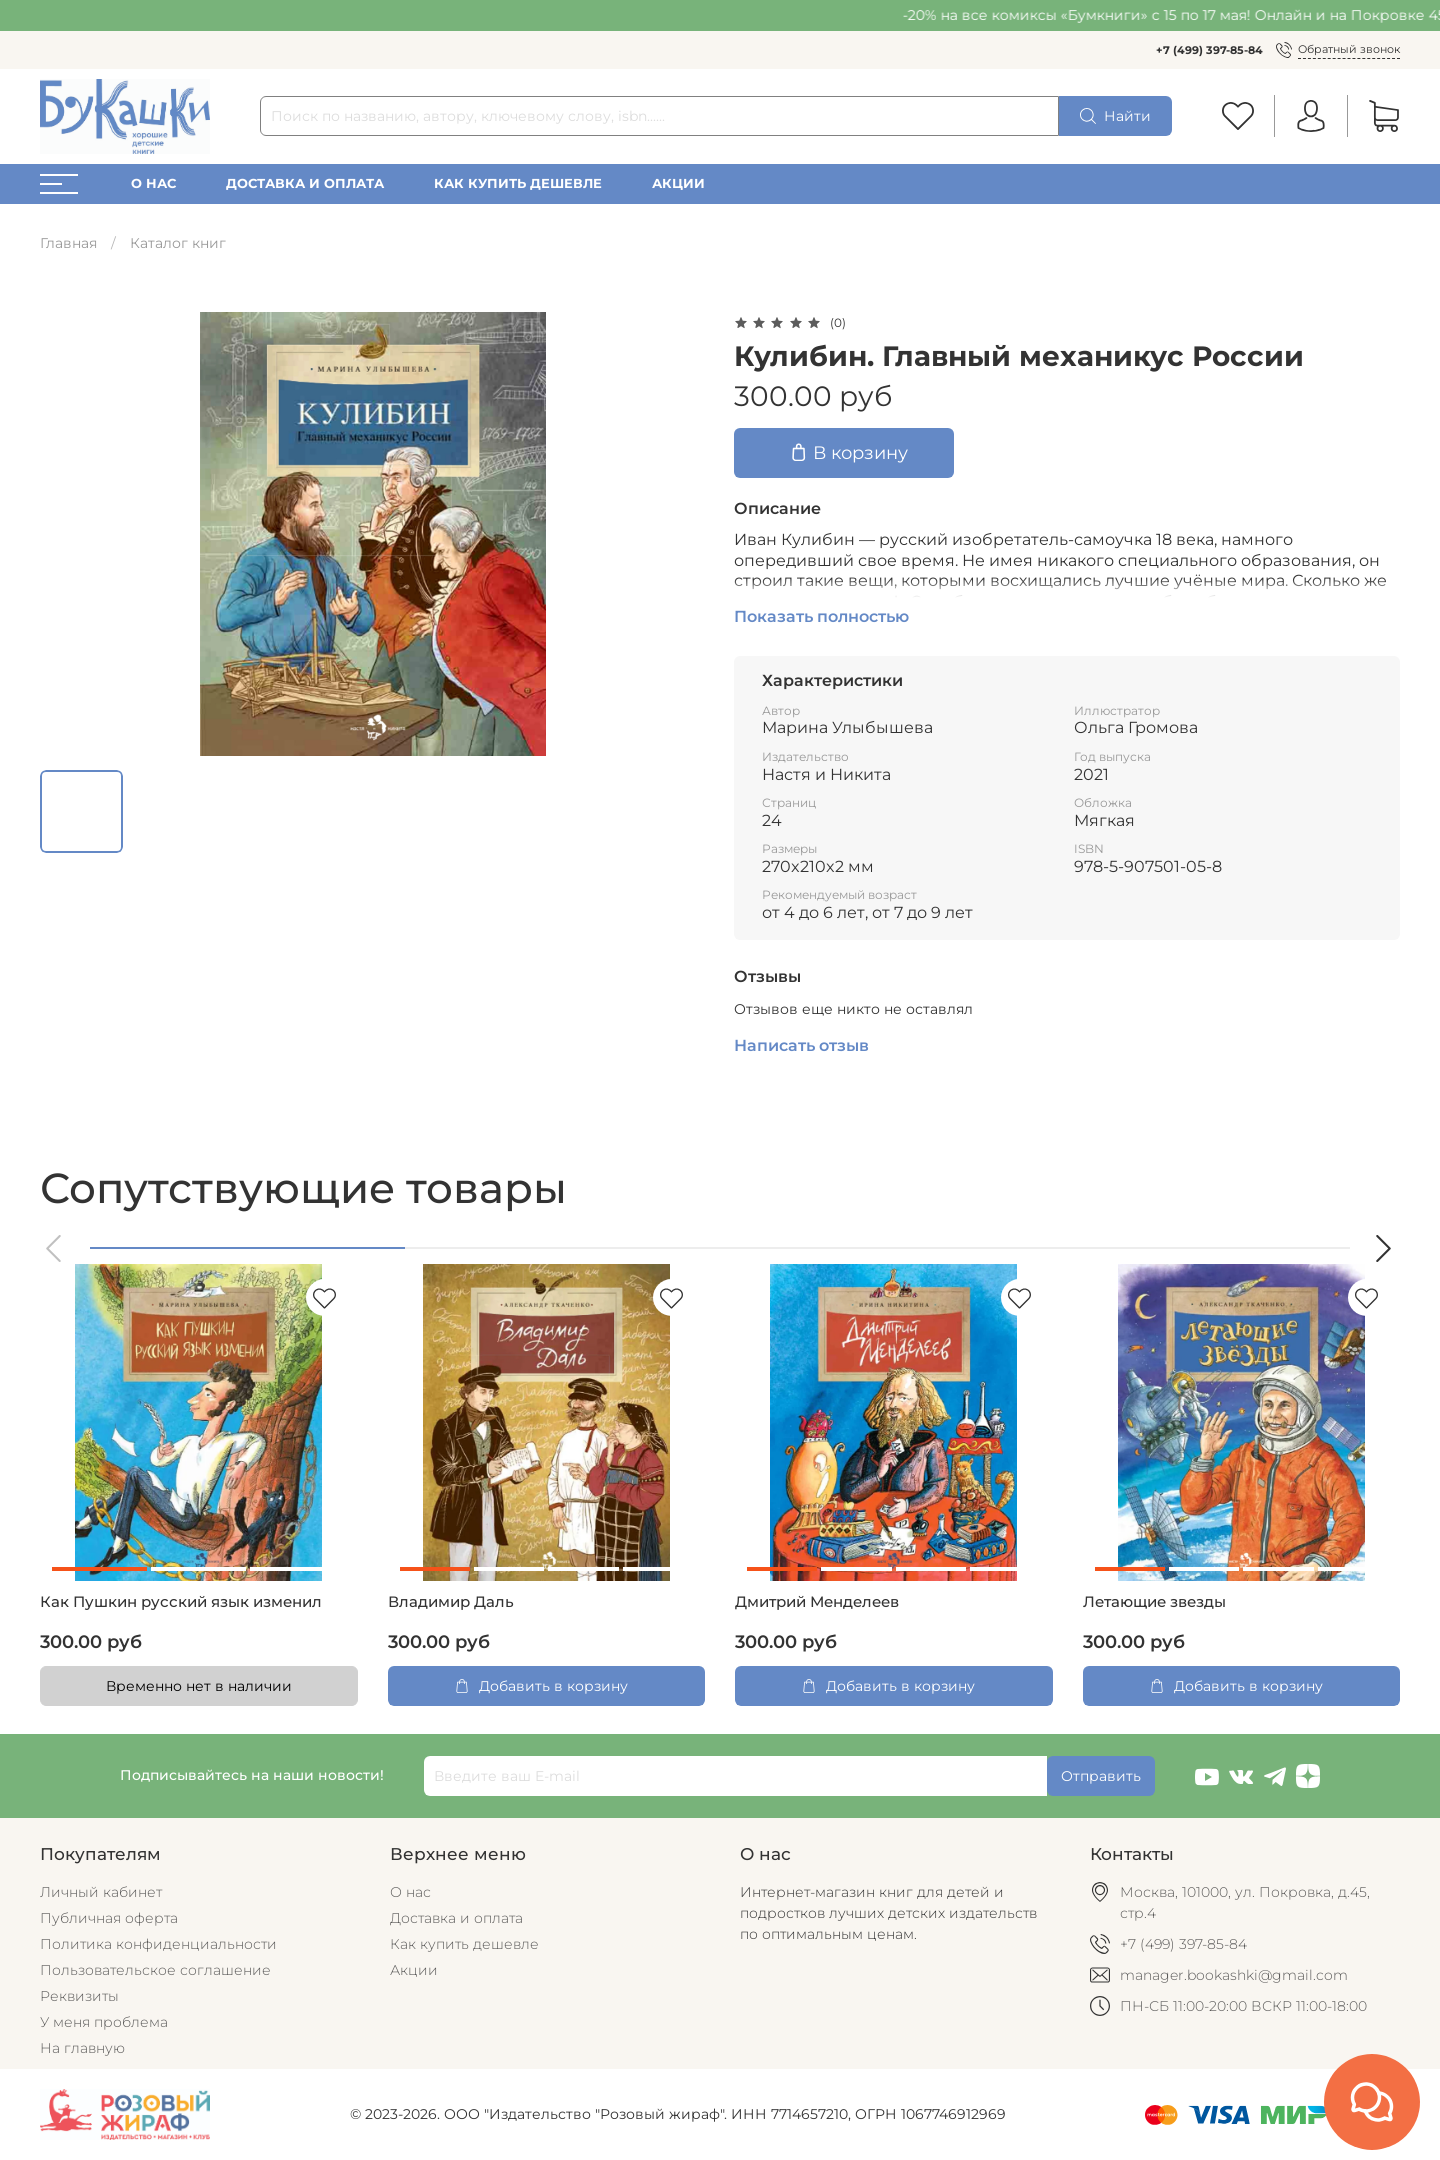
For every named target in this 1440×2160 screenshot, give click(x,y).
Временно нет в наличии (199, 1686)
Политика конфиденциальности (158, 1944)
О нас (153, 183)
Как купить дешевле (518, 183)
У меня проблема (104, 2022)
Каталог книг (178, 243)
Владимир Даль (451, 1602)
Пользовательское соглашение (155, 1970)
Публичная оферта (109, 1918)
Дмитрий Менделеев (817, 1602)
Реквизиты (79, 1996)
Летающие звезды (1154, 1602)
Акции (678, 183)
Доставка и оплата (305, 183)
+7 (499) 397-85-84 (1209, 50)
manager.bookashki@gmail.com (1234, 1975)
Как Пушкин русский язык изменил (181, 1602)
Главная (68, 243)
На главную (82, 2048)
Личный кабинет (101, 1892)
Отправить (1101, 1776)
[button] (55, 1248)
